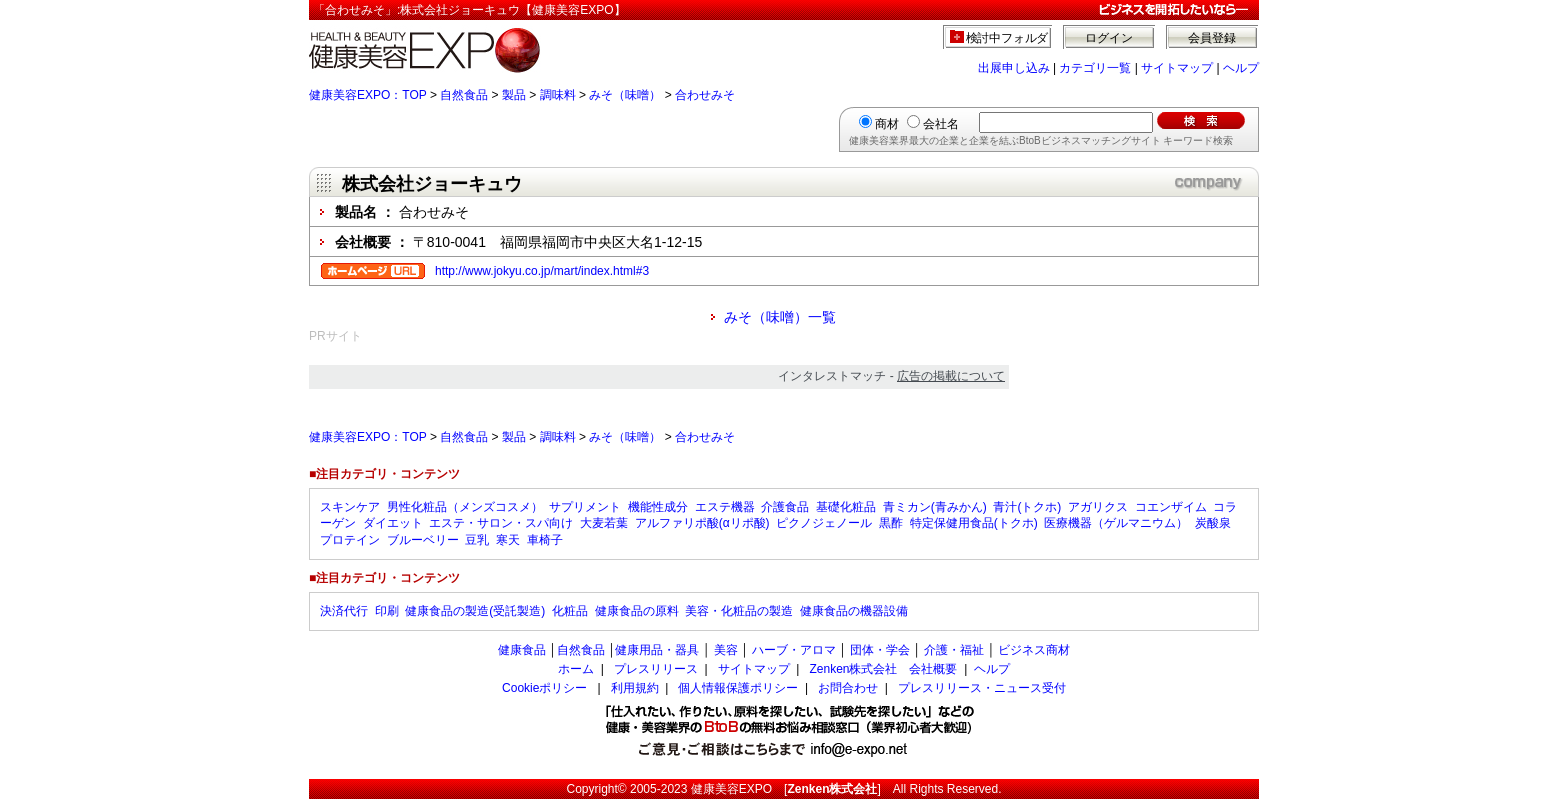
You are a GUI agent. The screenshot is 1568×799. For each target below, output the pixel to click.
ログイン (1109, 38)
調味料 (558, 95)
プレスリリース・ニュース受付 (982, 688)
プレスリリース (656, 669)
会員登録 (1212, 38)
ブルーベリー (423, 540)
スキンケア (350, 507)
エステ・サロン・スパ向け (501, 523)
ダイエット (393, 523)
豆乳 (477, 540)
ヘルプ (1241, 68)
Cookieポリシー (544, 688)
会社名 (941, 124)
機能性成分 (658, 507)
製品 (514, 95)
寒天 (508, 540)
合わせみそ (705, 95)
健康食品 (522, 650)
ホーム (576, 669)
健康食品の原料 (637, 611)
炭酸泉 (1213, 523)
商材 (887, 124)
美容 (726, 650)
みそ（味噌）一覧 (780, 317)
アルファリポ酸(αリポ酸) (702, 523)
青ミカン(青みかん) (935, 507)
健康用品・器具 (657, 650)
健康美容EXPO (731, 789)
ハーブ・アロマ (794, 650)
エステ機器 (725, 507)
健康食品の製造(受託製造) (475, 611)
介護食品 (785, 507)
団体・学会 (880, 650)
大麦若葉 (604, 523)
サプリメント (585, 507)
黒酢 (891, 523)
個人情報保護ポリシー (738, 688)
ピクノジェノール (824, 523)
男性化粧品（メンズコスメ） (465, 507)
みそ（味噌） (625, 95)
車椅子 (545, 540)
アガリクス (1098, 507)
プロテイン (350, 540)
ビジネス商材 (1034, 650)
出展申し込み (1014, 68)
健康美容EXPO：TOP (368, 95)
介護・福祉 (954, 650)
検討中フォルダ (1007, 38)
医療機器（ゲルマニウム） (1116, 523)
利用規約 (635, 688)
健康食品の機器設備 (854, 611)
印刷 (387, 611)
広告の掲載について (951, 376)
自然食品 (464, 95)
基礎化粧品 (846, 507)
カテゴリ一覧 (1095, 68)
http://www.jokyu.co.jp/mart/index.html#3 (542, 271)
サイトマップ (1177, 68)
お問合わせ (848, 688)
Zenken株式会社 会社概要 (883, 669)
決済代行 (344, 611)
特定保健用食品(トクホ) (974, 523)
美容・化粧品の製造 (739, 611)
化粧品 (570, 611)
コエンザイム (1171, 507)
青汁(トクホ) (1027, 507)
